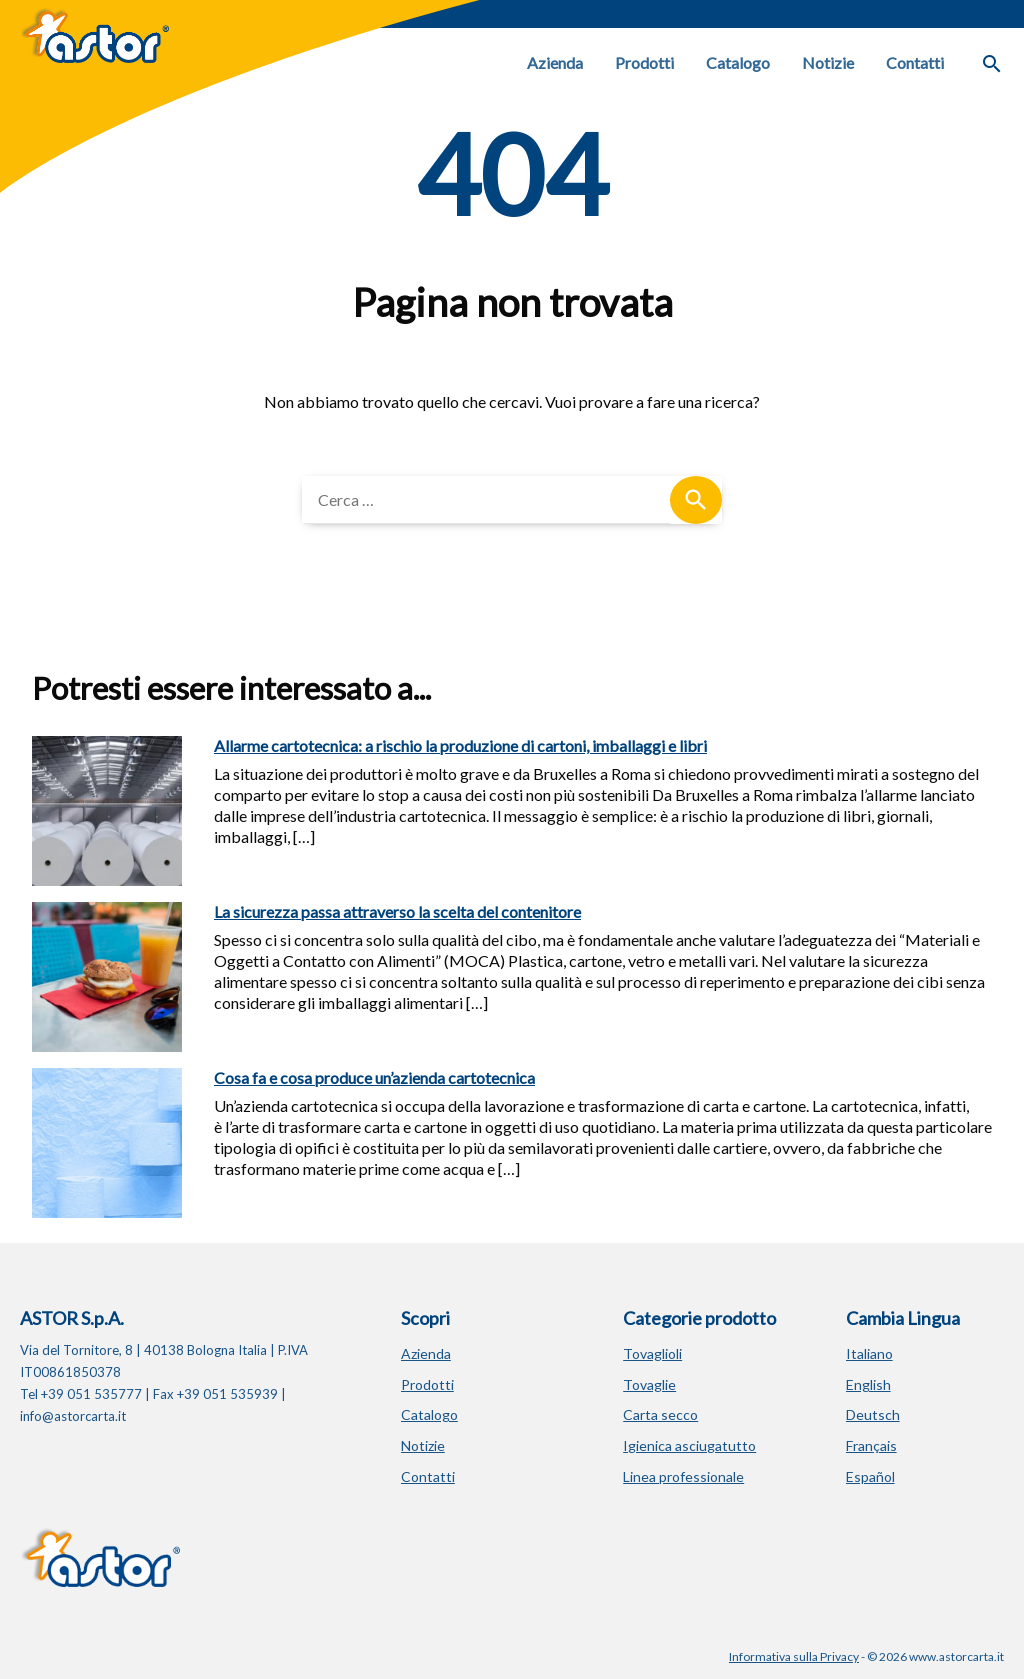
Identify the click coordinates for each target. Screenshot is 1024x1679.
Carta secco (660, 1414)
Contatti (915, 62)
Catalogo (738, 62)
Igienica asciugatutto (689, 1445)
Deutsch (873, 1414)
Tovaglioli (652, 1353)
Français (871, 1445)
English (868, 1384)
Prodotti (644, 62)
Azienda (555, 62)
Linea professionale (683, 1476)
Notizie (828, 62)
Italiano (869, 1353)
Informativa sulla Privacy (794, 1656)
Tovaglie (649, 1384)
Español (870, 1476)
